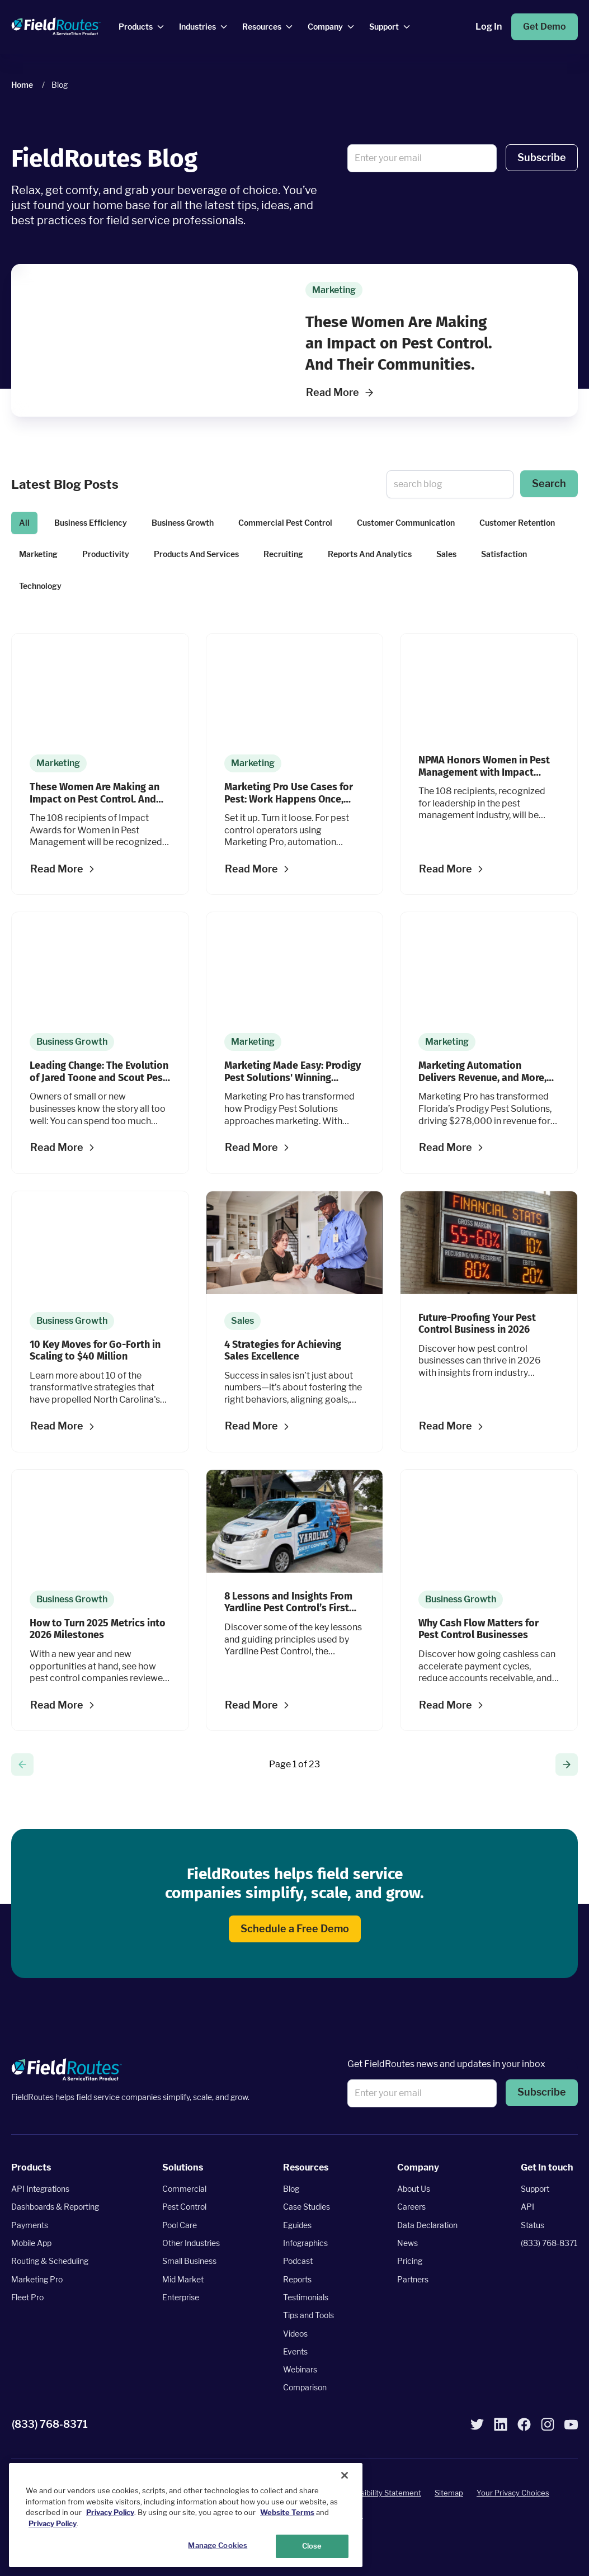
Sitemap (449, 2492)
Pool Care (179, 2225)
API (527, 2207)
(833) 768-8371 (549, 2243)
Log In (488, 26)
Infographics (305, 2243)
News (407, 2243)
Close (312, 2545)
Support (535, 2188)
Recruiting (283, 554)
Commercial (184, 2188)
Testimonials (305, 2297)
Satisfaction (504, 554)
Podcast (298, 2261)
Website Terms (287, 2512)
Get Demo (544, 26)
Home (22, 84)
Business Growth (183, 522)
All (24, 522)
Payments (29, 2225)
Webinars (300, 2369)
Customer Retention (517, 522)
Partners (412, 2279)
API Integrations (40, 2188)
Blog (291, 2188)
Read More (339, 392)
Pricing (409, 2261)
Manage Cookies (217, 2545)
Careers (411, 2207)
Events (295, 2351)
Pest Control (184, 2207)
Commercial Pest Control (285, 522)
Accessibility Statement (380, 2492)
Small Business (189, 2261)
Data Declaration (427, 2225)
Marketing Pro (37, 2279)
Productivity (105, 554)
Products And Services (196, 554)
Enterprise (180, 2297)
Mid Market (183, 2279)
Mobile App (31, 2243)
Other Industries (191, 2243)
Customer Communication (406, 522)
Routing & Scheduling (49, 2261)
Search (549, 483)
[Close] (344, 2475)
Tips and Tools (308, 2315)
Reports (297, 2279)
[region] (185, 2515)
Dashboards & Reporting (55, 2207)
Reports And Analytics (370, 554)
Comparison (305, 2388)
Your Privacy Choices (513, 2492)
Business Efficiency (90, 522)
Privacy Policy (110, 2512)
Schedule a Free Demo (295, 1929)
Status (532, 2225)
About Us (413, 2188)
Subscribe (541, 157)
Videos (295, 2333)
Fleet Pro (27, 2297)
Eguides (297, 2225)
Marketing (38, 554)
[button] (542, 158)
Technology (40, 586)
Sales (446, 554)
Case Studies (306, 2207)
